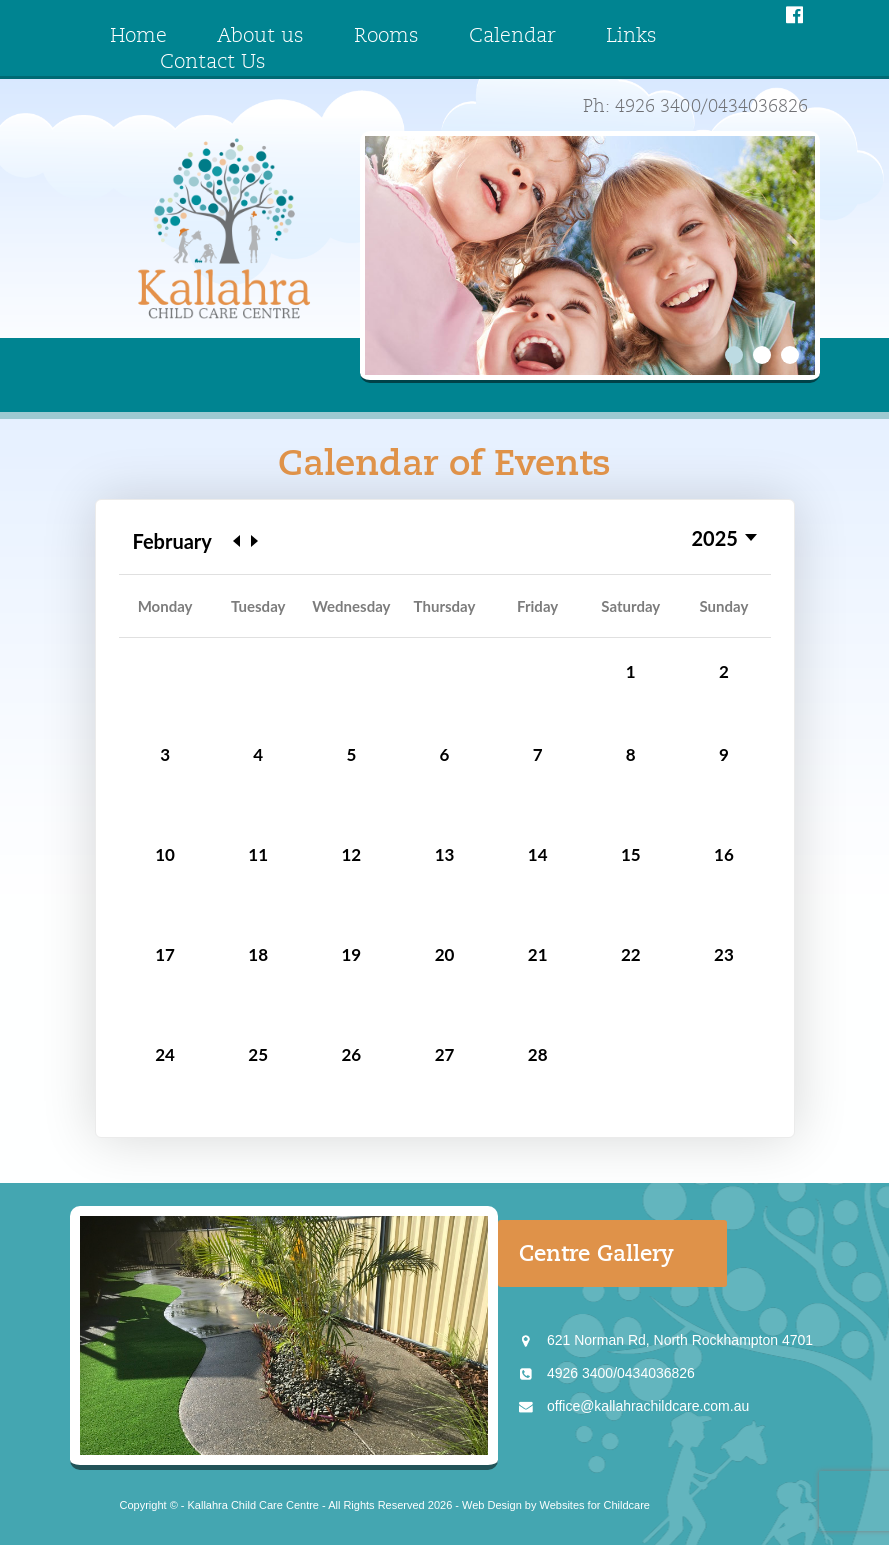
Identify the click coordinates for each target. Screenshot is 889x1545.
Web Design (492, 1505)
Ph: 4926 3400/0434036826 (695, 107)
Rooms (386, 36)
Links (631, 36)
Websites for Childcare (594, 1505)
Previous (236, 541)
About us (260, 36)
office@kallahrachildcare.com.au (648, 1406)
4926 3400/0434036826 (621, 1373)
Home (138, 36)
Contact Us (213, 62)
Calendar (512, 36)
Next (254, 541)
